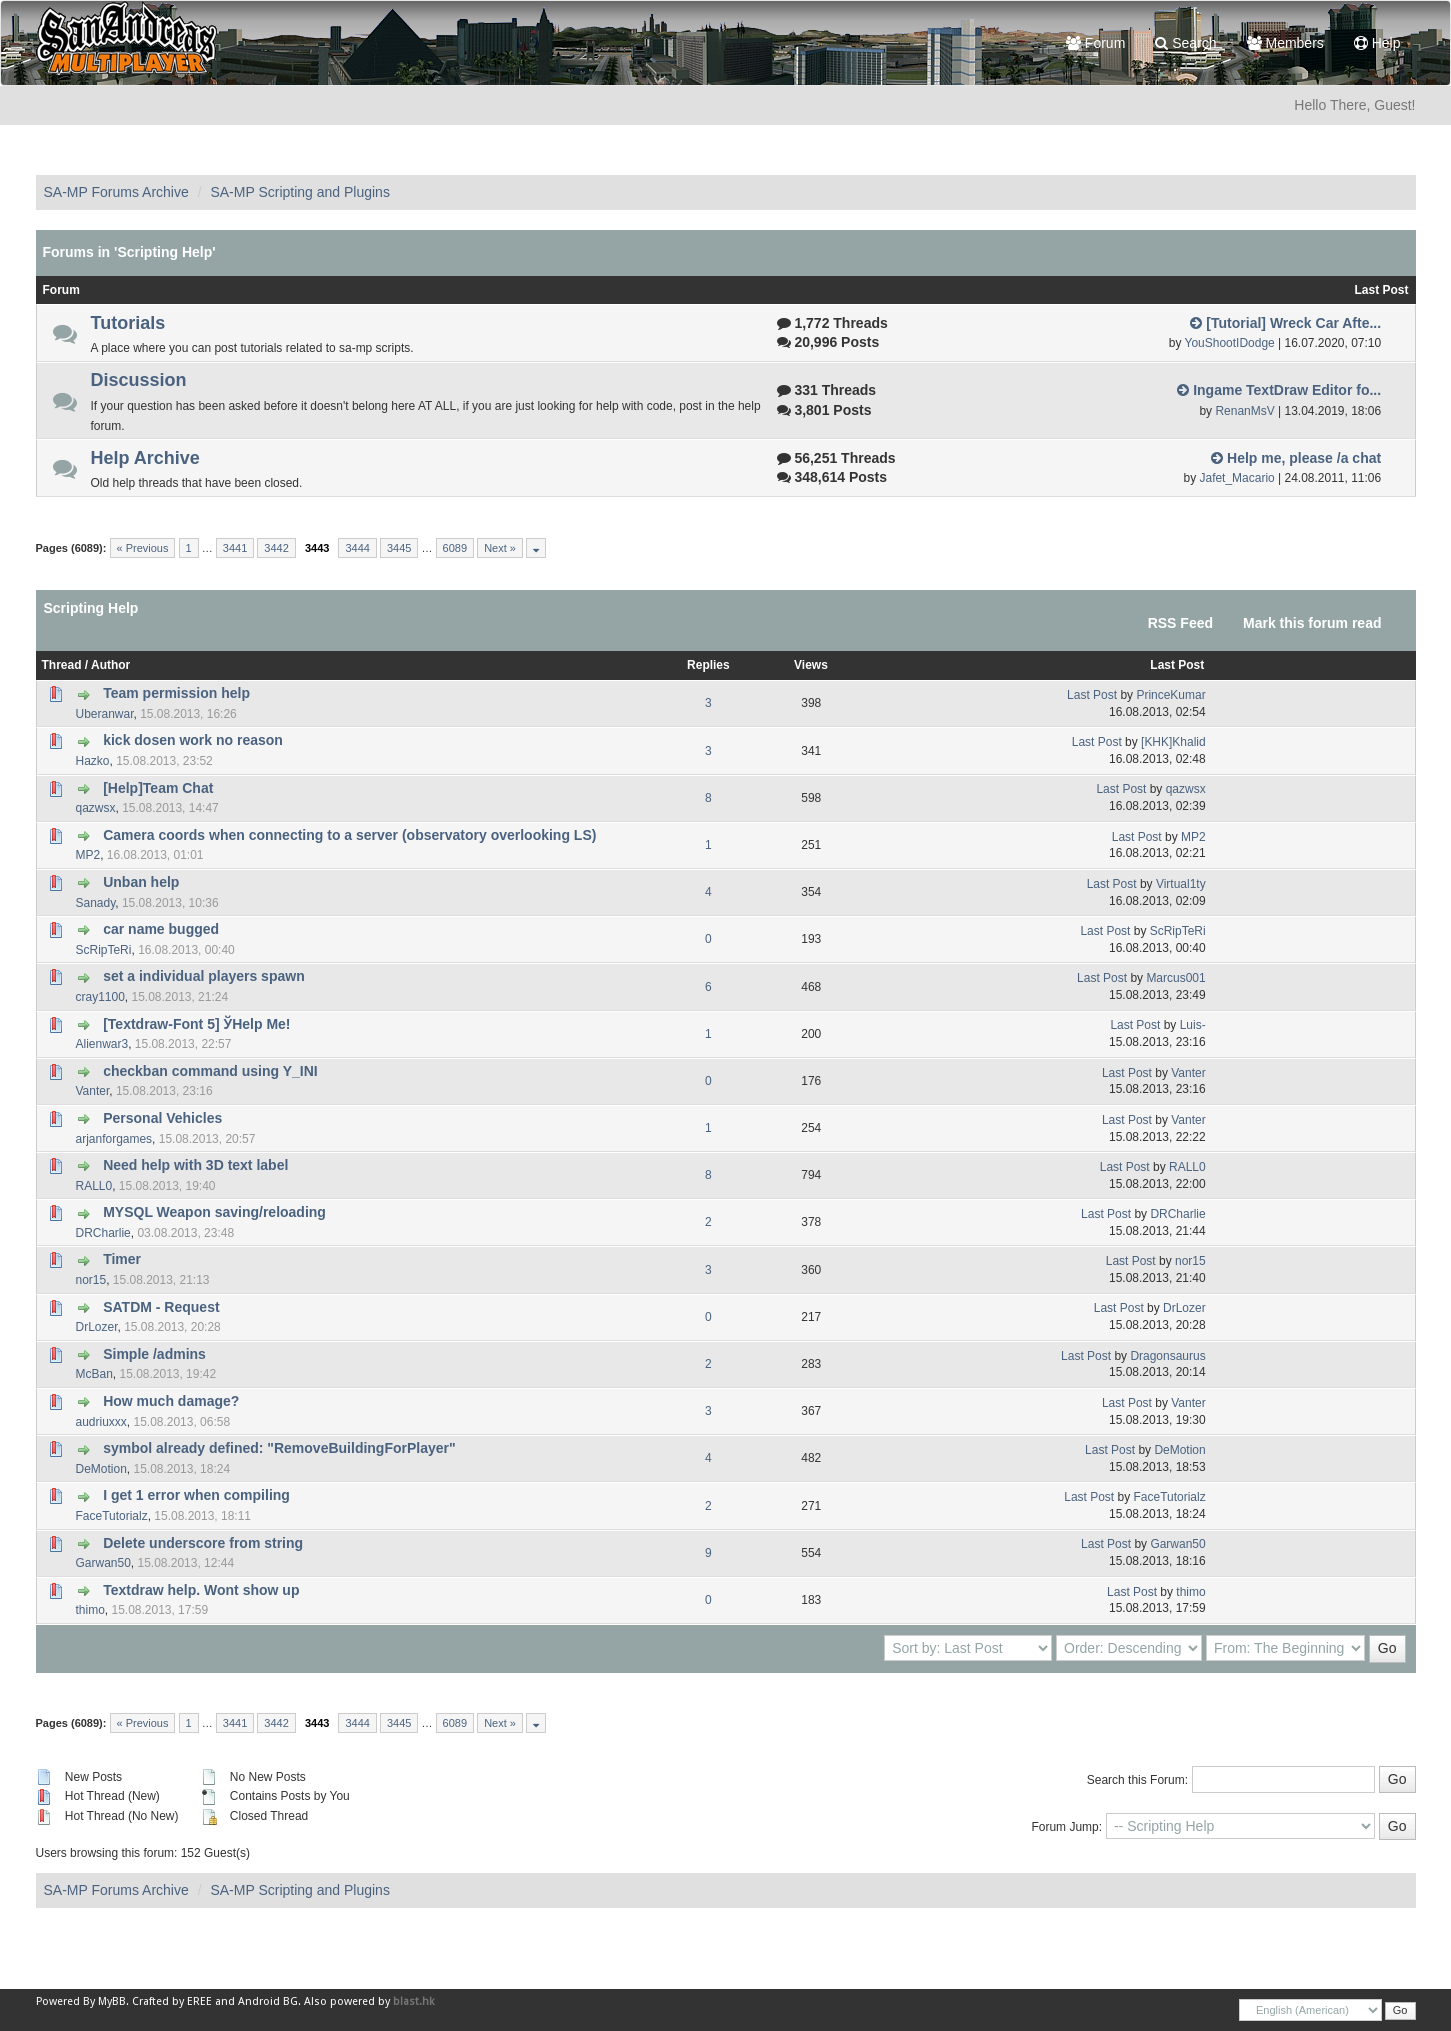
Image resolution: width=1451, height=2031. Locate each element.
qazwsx (96, 808)
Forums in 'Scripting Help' (129, 252)
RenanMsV (1244, 411)
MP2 (88, 855)
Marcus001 (1175, 978)
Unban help (141, 882)
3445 (399, 548)
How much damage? (171, 1401)
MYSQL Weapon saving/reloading (214, 1212)
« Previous (143, 548)
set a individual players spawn (204, 976)
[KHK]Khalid (1173, 742)
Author (110, 665)
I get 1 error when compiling (196, 1495)
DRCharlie (103, 1233)
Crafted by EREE (172, 2001)
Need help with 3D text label (195, 1165)
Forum (1095, 43)
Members (1285, 43)
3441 (235, 548)
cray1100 (100, 997)
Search (1185, 43)
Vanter (93, 1091)
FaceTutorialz (112, 1516)
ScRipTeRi (104, 950)
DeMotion (101, 1469)
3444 (357, 548)
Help (1377, 43)
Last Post (1177, 665)
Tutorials (128, 323)
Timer (122, 1259)
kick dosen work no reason (193, 740)
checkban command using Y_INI (210, 1071)
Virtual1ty (1181, 884)
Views (811, 665)
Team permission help (176, 693)
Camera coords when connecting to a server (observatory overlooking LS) (349, 835)
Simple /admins (154, 1354)
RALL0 (94, 1186)
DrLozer (97, 1327)
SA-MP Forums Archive (116, 192)
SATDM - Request (161, 1307)
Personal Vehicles (162, 1118)
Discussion (139, 380)
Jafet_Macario (1236, 478)
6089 (455, 548)
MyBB (112, 2001)
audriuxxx (101, 1422)
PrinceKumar (1170, 695)
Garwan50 (103, 1563)
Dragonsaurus (1167, 1356)
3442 (276, 548)
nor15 (91, 1280)
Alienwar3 (102, 1044)
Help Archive (145, 458)
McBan (94, 1374)
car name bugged (161, 929)
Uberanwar (105, 714)
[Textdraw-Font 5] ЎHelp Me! (196, 1024)
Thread (62, 665)
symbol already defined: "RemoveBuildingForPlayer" (279, 1448)
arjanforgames (114, 1139)
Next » (500, 548)
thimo (90, 1610)
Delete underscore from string (203, 1543)
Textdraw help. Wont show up (201, 1590)
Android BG (268, 2001)
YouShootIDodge (1230, 343)
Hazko (93, 761)
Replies (708, 665)
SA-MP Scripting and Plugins (300, 192)
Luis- (1193, 1025)
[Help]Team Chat (158, 788)
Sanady (96, 903)
